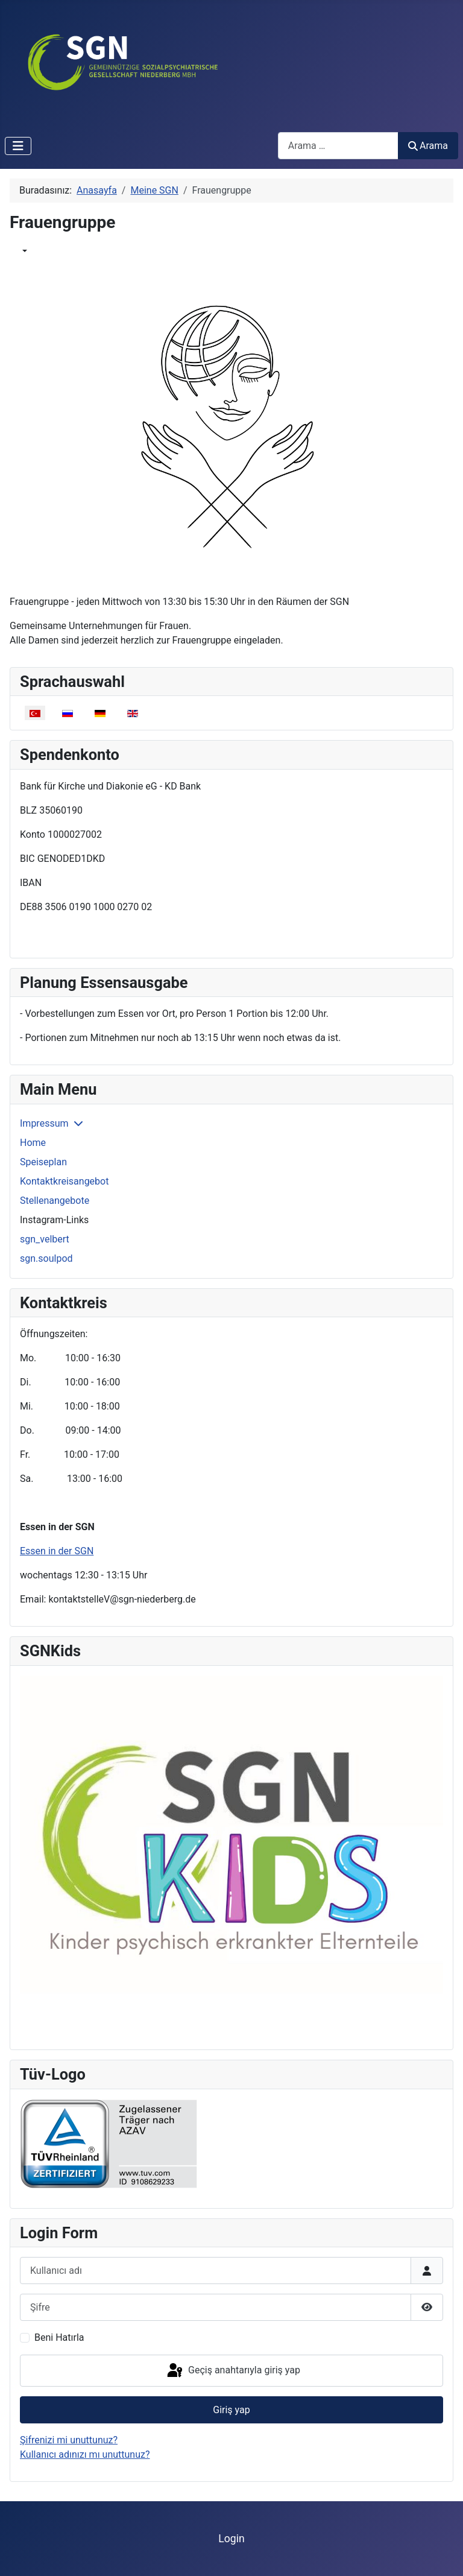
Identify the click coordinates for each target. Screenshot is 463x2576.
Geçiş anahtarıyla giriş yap (232, 2371)
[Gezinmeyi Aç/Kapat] (18, 146)
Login (231, 2539)
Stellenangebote (54, 1200)
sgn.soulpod (46, 1258)
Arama (428, 145)
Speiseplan (43, 1162)
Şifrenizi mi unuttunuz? (69, 2440)
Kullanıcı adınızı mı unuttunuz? (85, 2454)
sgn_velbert (44, 1239)
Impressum (44, 1123)
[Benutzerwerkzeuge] (23, 251)
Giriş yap (231, 2410)
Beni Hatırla (59, 2337)
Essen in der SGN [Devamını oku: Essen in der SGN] (56, 1551)
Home (33, 1142)
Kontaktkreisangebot (64, 1181)
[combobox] (338, 145)
